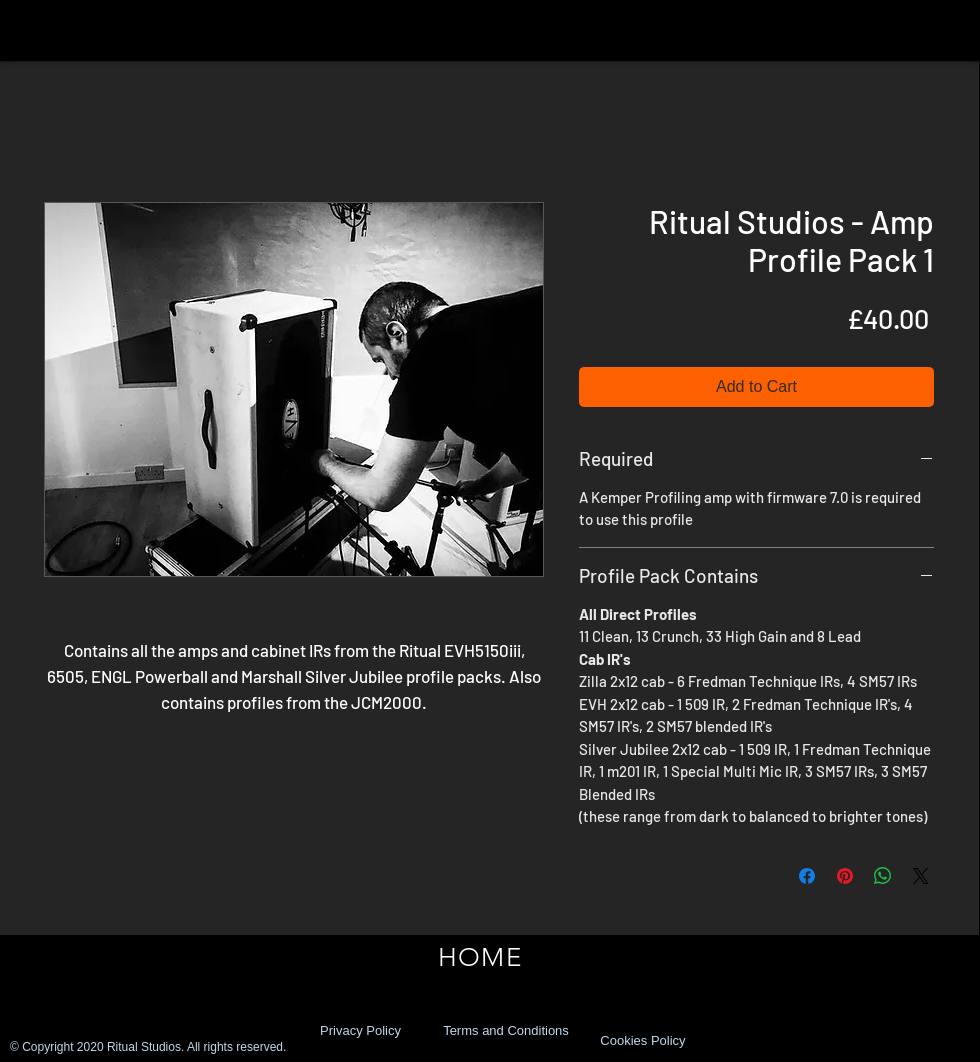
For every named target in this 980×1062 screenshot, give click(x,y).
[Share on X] (921, 876)
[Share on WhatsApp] (883, 876)
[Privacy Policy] (360, 1031)
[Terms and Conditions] (506, 1031)
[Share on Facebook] (807, 876)
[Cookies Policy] (643, 1041)
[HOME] (480, 958)
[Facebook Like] (844, 1041)
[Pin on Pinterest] (845, 876)
